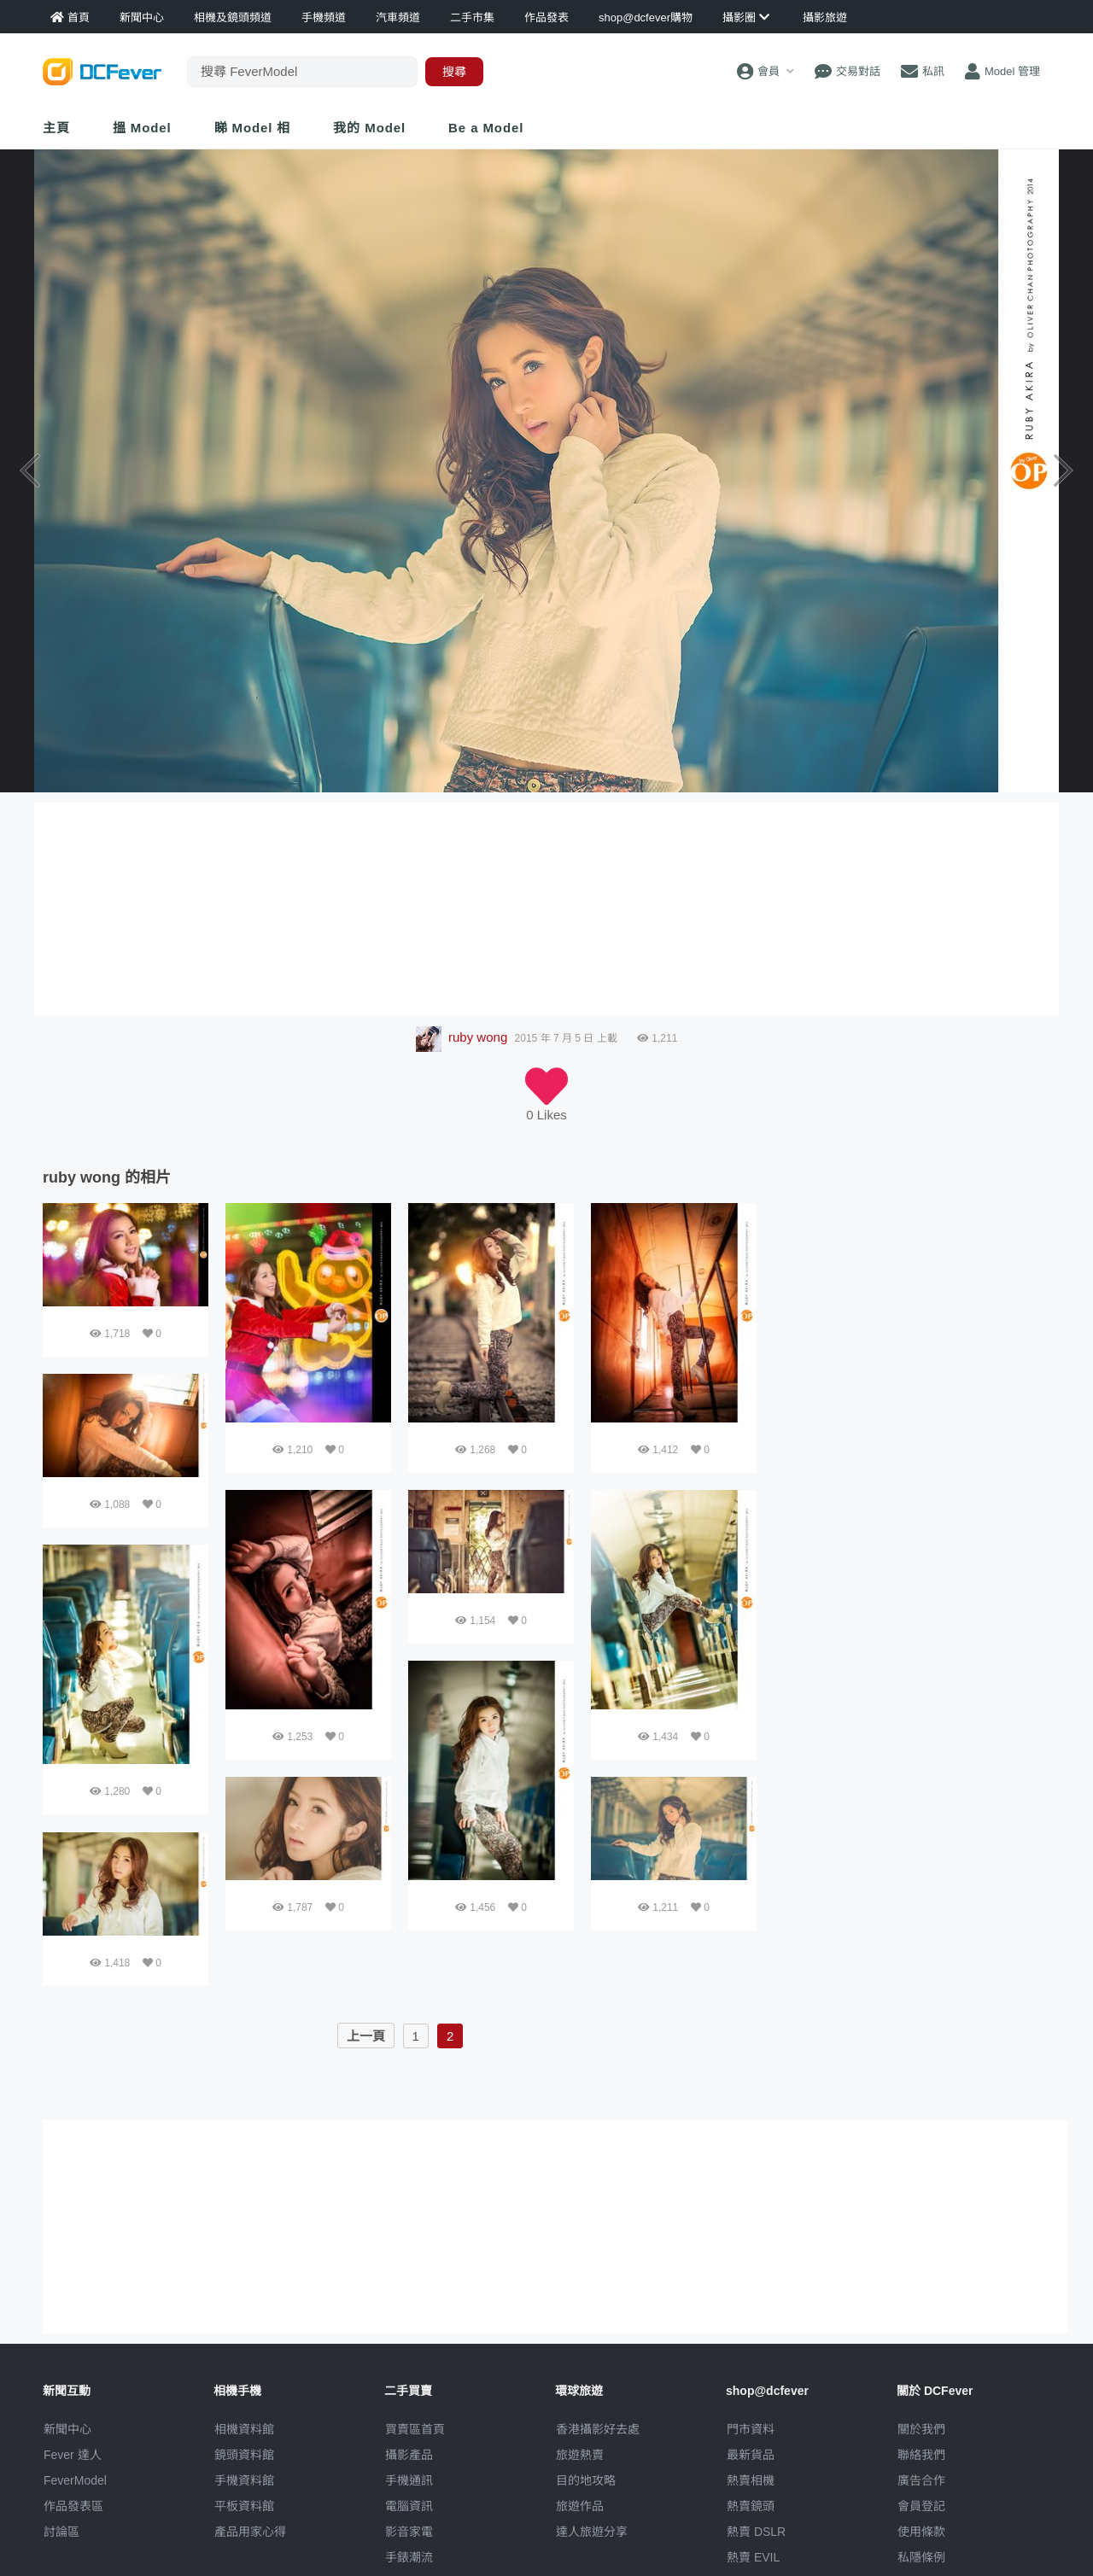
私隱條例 (921, 2557)
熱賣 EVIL (753, 2557)
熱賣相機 (750, 2480)
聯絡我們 (921, 2455)
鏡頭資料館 (244, 2455)
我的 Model (369, 127)
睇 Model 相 (252, 127)
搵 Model (142, 127)
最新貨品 (750, 2455)
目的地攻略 (586, 2480)
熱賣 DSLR (756, 2531)
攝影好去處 (598, 2429)
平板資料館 (244, 2506)
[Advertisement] (912, 1310)
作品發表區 (73, 2506)
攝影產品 (409, 2455)
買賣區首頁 (415, 2429)
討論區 (61, 2531)
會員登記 (921, 2506)
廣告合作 (921, 2480)
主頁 (56, 127)
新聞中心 (67, 2429)
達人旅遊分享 (592, 2531)
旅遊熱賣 (580, 2455)
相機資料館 (244, 2429)
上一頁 (366, 2036)
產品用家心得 (250, 2531)
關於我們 (921, 2429)
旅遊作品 (580, 2506)
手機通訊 (409, 2480)
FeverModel (75, 2480)
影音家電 (409, 2531)
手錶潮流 (409, 2557)
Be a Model (485, 127)
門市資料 (750, 2429)
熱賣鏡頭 (750, 2506)
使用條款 (921, 2531)
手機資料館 (244, 2480)
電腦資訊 (409, 2506)
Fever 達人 (73, 2455)
